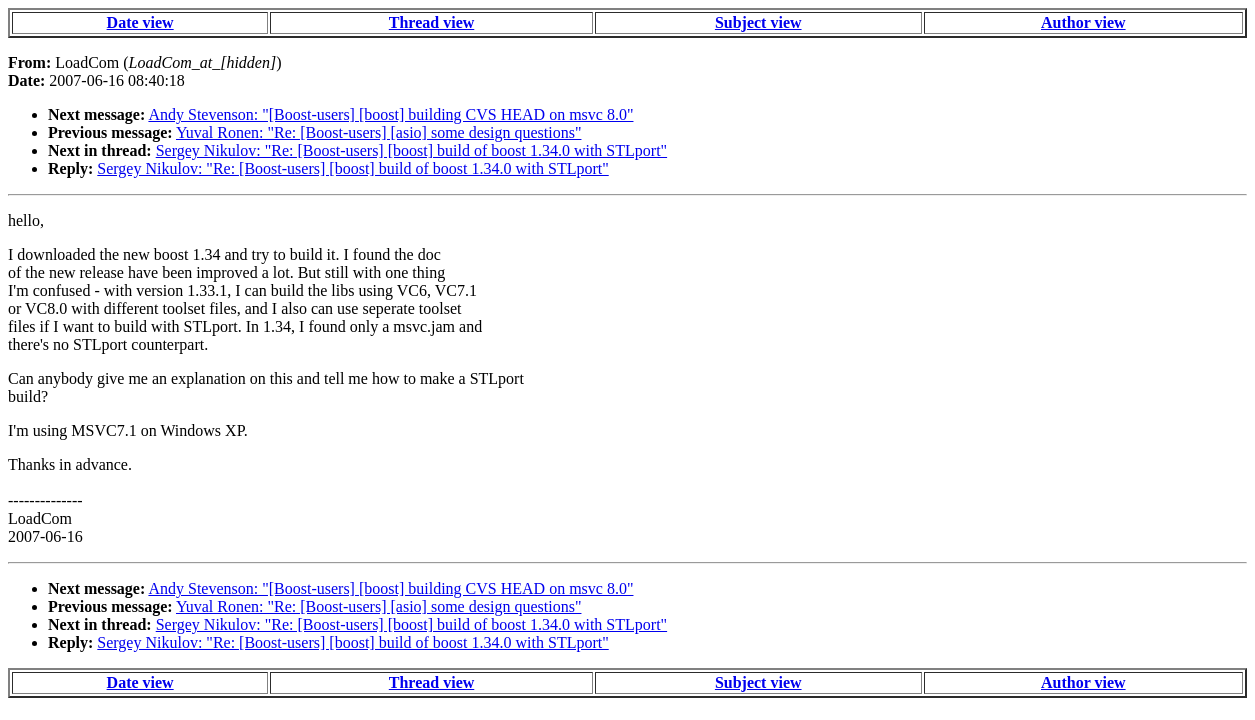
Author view (1083, 22)
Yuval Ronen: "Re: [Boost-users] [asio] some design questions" (378, 132)
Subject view (758, 22)
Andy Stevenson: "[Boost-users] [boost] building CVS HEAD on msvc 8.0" (390, 114)
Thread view (431, 22)
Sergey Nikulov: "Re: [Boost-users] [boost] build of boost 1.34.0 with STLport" (411, 150)
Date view (140, 22)
